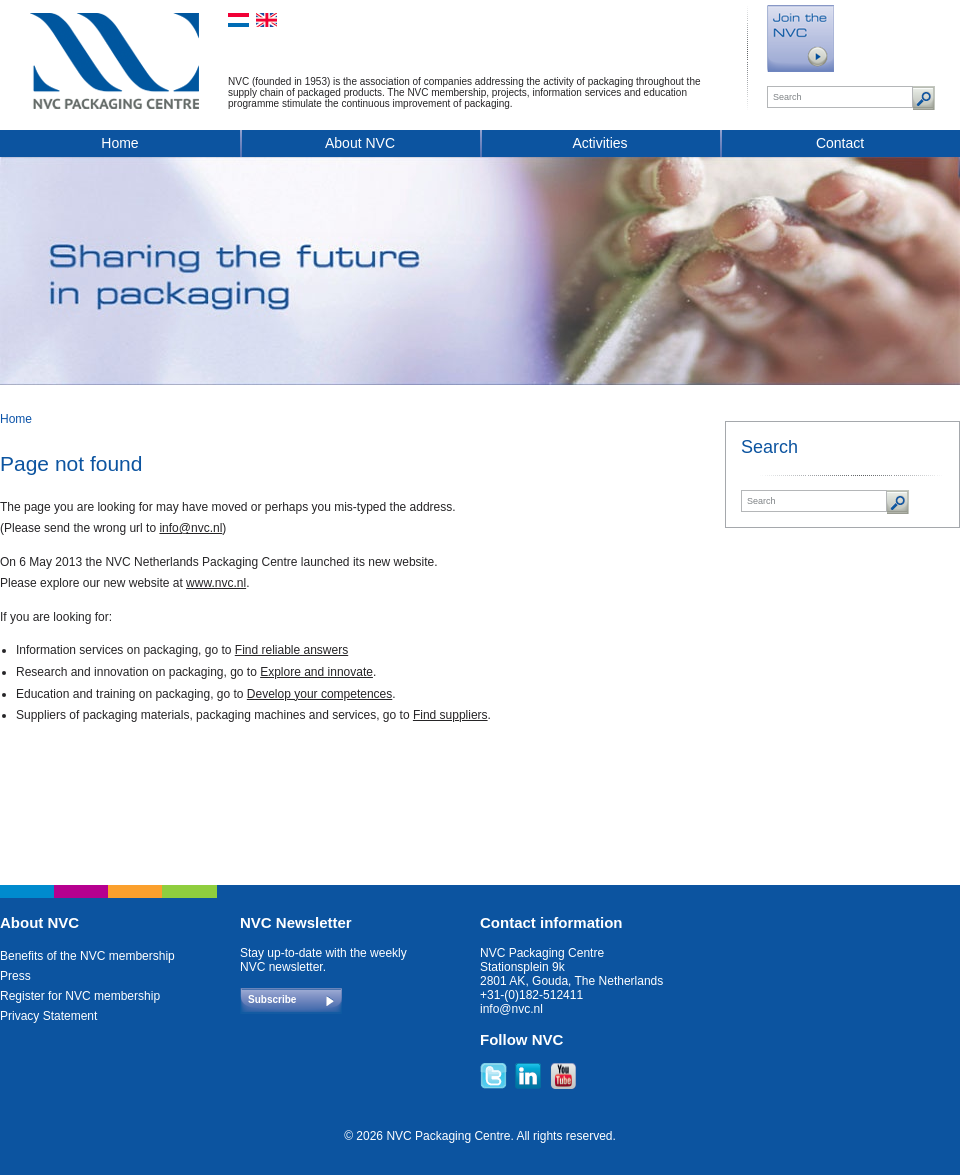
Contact (840, 143)
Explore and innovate (316, 672)
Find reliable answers (291, 650)
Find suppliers (450, 715)
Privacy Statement (48, 1016)
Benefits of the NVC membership (87, 956)
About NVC (360, 143)
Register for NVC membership (80, 996)
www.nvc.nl (216, 583)
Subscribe (272, 999)
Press (15, 976)
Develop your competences (319, 694)
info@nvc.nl (190, 528)
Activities (599, 143)
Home (119, 143)
